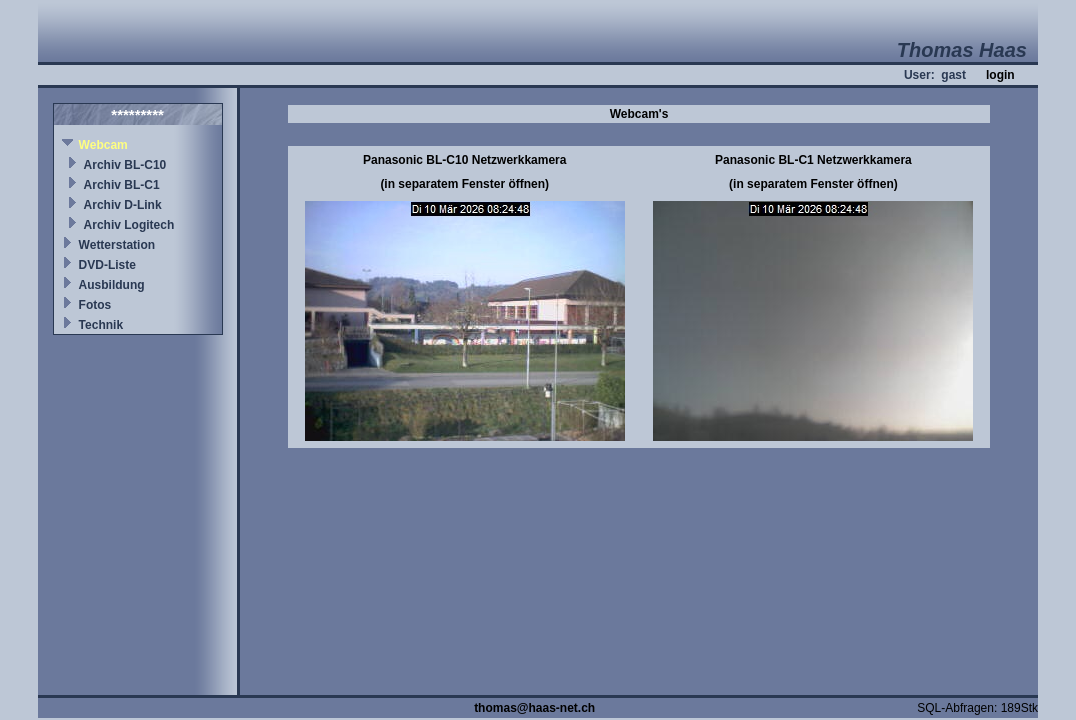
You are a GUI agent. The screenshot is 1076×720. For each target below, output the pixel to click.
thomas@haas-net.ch (534, 708)
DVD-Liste (107, 265)
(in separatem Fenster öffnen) (464, 184)
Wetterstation (117, 245)
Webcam (103, 145)
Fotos (95, 305)
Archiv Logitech (129, 225)
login (1000, 75)
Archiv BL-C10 (125, 165)
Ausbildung (112, 285)
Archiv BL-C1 (122, 185)
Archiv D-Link (123, 205)
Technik (101, 325)
